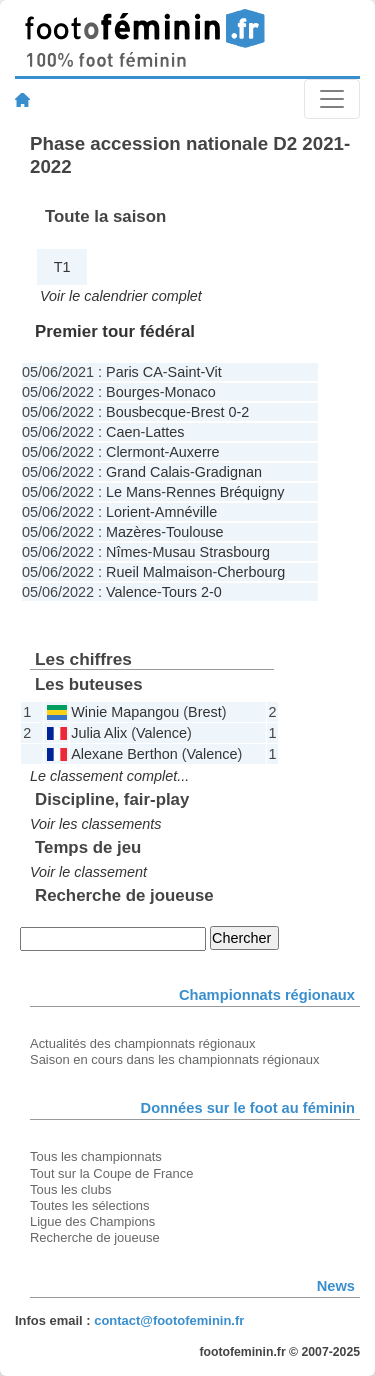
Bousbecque (146, 412)
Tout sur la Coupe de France (111, 1173)
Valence (131, 592)
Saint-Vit (195, 372)
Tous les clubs (70, 1189)
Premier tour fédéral (115, 331)
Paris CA (134, 372)
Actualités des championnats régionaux (142, 1043)
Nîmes (127, 552)
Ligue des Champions (92, 1221)
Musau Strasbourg (211, 552)
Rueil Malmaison (159, 572)
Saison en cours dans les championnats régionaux (174, 1059)
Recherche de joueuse (95, 1237)
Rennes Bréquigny (225, 492)
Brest (208, 412)
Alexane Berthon (124, 754)
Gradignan (228, 472)
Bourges (133, 392)
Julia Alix (99, 733)
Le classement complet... (109, 776)
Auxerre (194, 452)
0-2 (238, 412)
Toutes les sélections (90, 1205)
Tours (179, 592)
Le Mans (133, 492)
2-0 (211, 592)
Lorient (128, 512)
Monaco (189, 392)
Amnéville (186, 512)
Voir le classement (88, 872)
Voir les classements (95, 824)
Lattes (164, 432)
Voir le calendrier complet (121, 296)
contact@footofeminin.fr (169, 1320)
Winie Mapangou (125, 712)
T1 (62, 267)
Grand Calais (148, 472)
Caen (123, 432)
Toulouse (195, 532)
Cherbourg (251, 572)
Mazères (133, 532)
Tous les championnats (96, 1156)
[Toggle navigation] (332, 99)
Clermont (135, 452)
